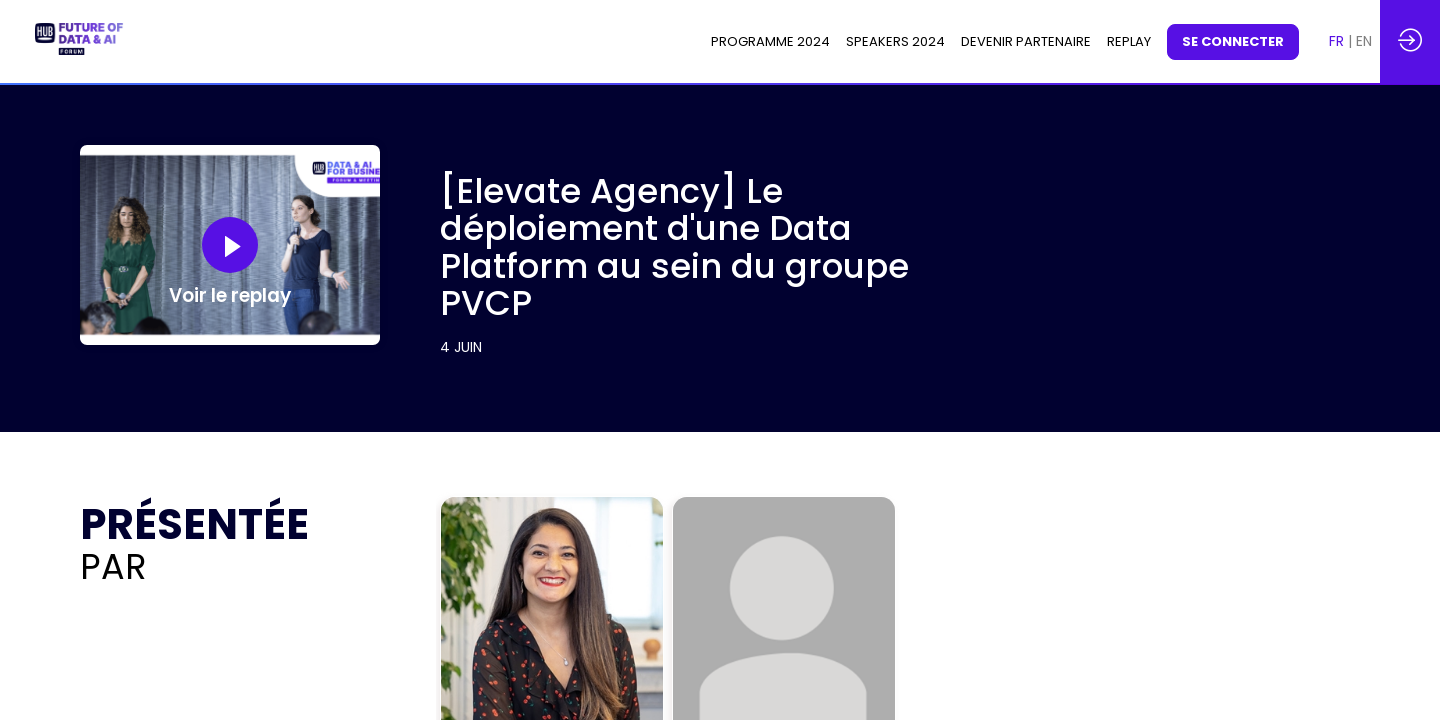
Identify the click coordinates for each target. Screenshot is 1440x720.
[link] (770, 42)
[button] (1233, 42)
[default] (1129, 42)
